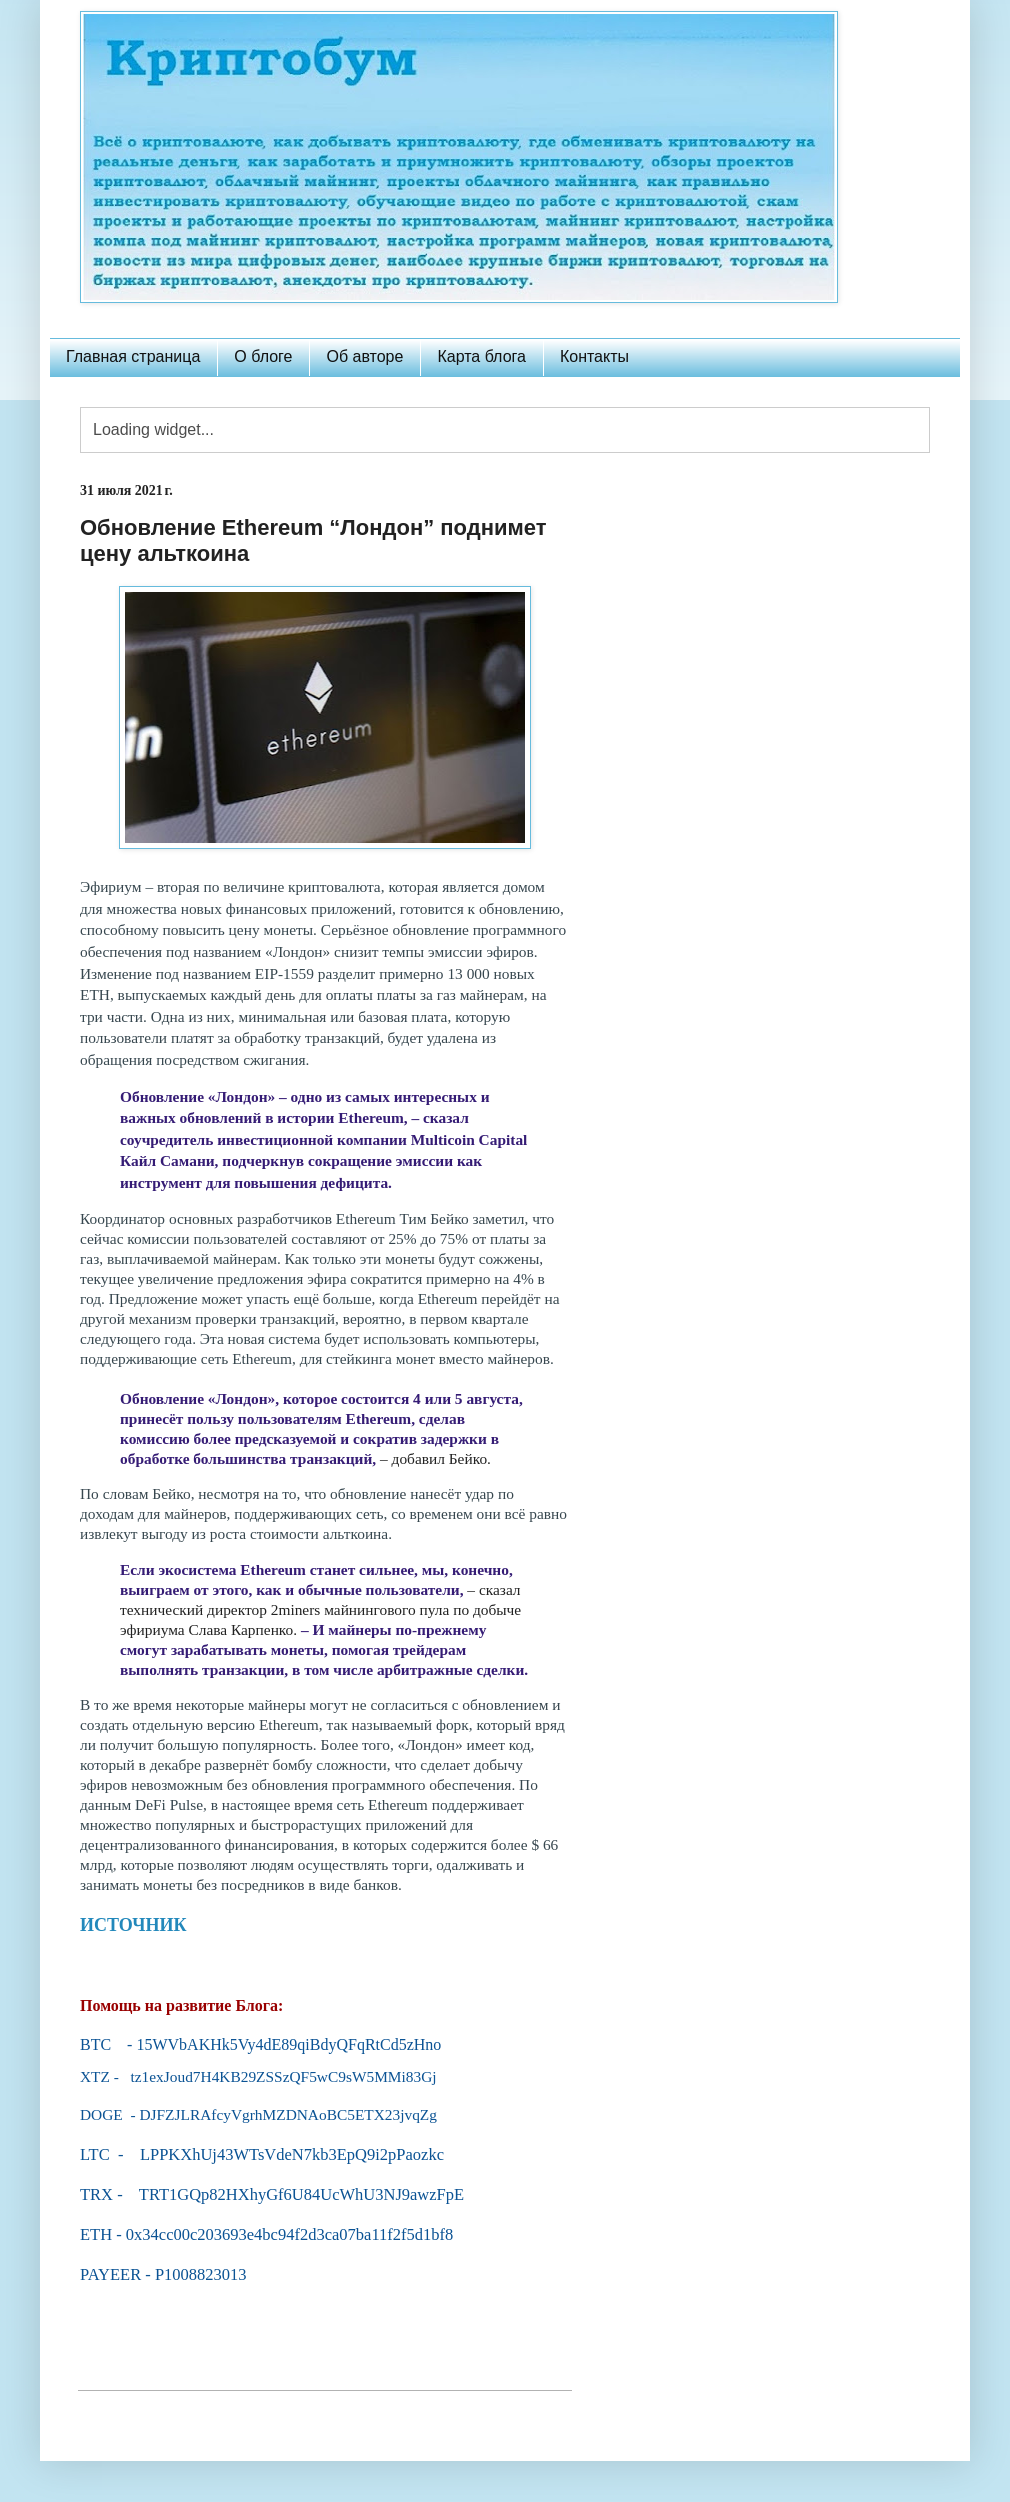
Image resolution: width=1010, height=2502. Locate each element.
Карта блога (481, 356)
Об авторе (364, 356)
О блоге (263, 356)
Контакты (594, 356)
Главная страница (133, 356)
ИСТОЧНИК (133, 1925)
